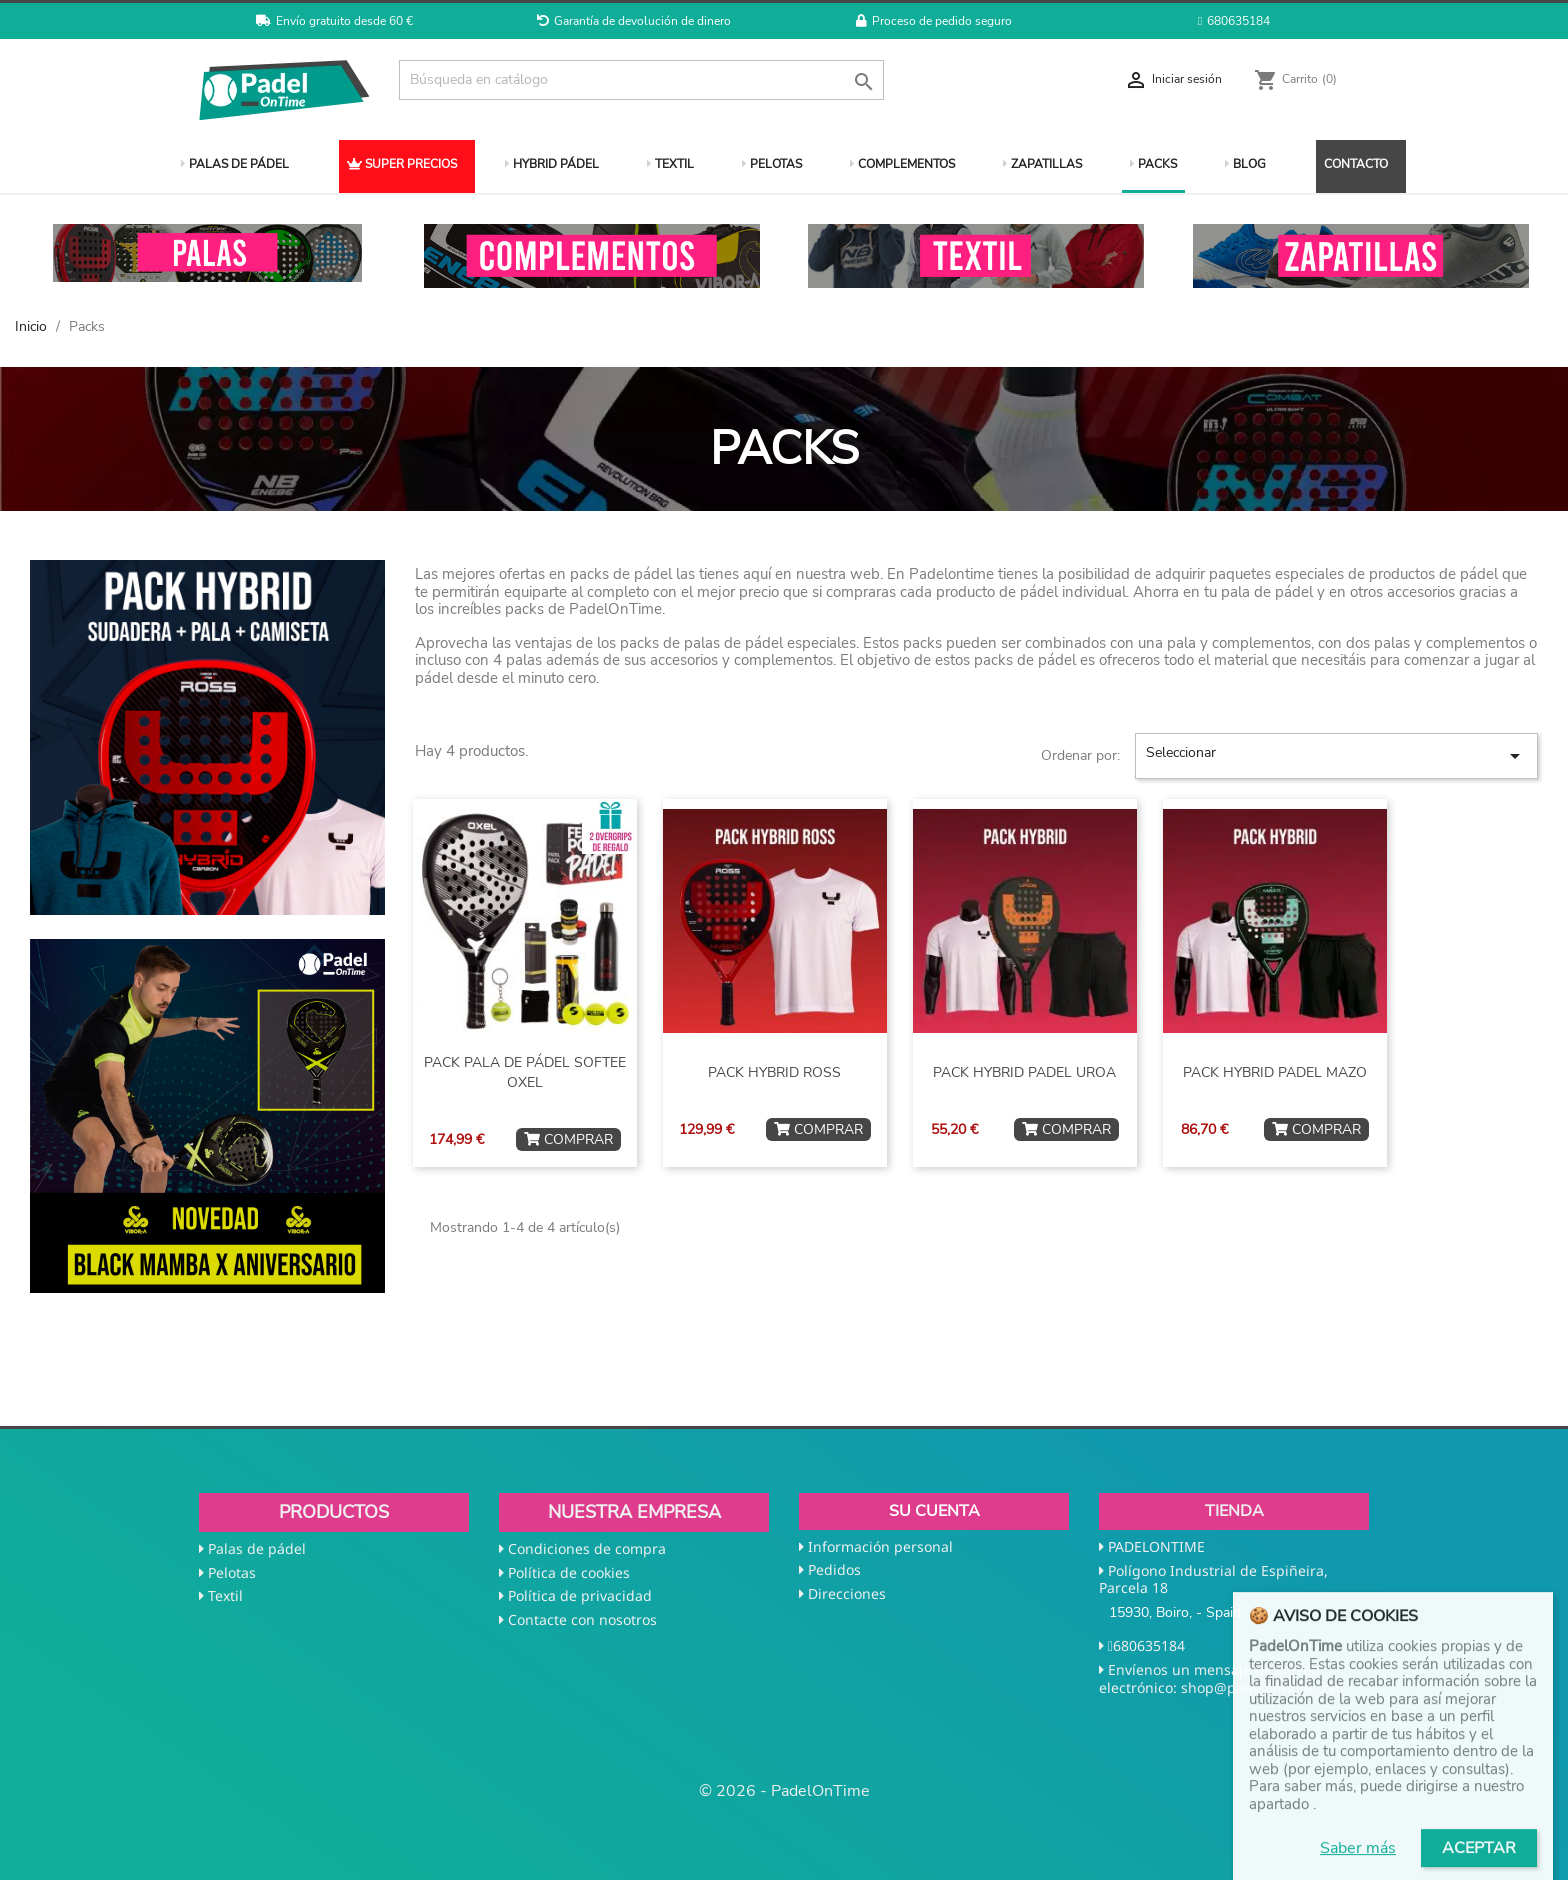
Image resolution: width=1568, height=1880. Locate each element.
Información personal (880, 1546)
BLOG (1245, 164)
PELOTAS (772, 164)
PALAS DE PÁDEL (235, 164)
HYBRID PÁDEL (552, 164)
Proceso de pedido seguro (934, 21)
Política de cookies (569, 1572)
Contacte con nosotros (582, 1619)
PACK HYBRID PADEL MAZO (1275, 1072)
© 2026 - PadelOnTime (784, 1791)
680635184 (1234, 21)
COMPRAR (568, 1139)
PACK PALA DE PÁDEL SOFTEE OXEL (525, 1072)
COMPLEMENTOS (902, 164)
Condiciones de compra (587, 1548)
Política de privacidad (580, 1595)
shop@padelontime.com (1262, 1687)
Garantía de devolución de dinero (634, 21)
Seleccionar (1336, 755)
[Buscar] (641, 80)
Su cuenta (934, 1511)
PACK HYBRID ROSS (774, 1072)
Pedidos (834, 1569)
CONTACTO (1356, 164)
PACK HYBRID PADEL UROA (1024, 1072)
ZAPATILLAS (1042, 164)
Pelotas (232, 1572)
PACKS (1153, 164)
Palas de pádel (257, 1548)
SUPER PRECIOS (402, 164)
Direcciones (847, 1593)
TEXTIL (670, 164)
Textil (225, 1595)
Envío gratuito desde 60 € (334, 21)
